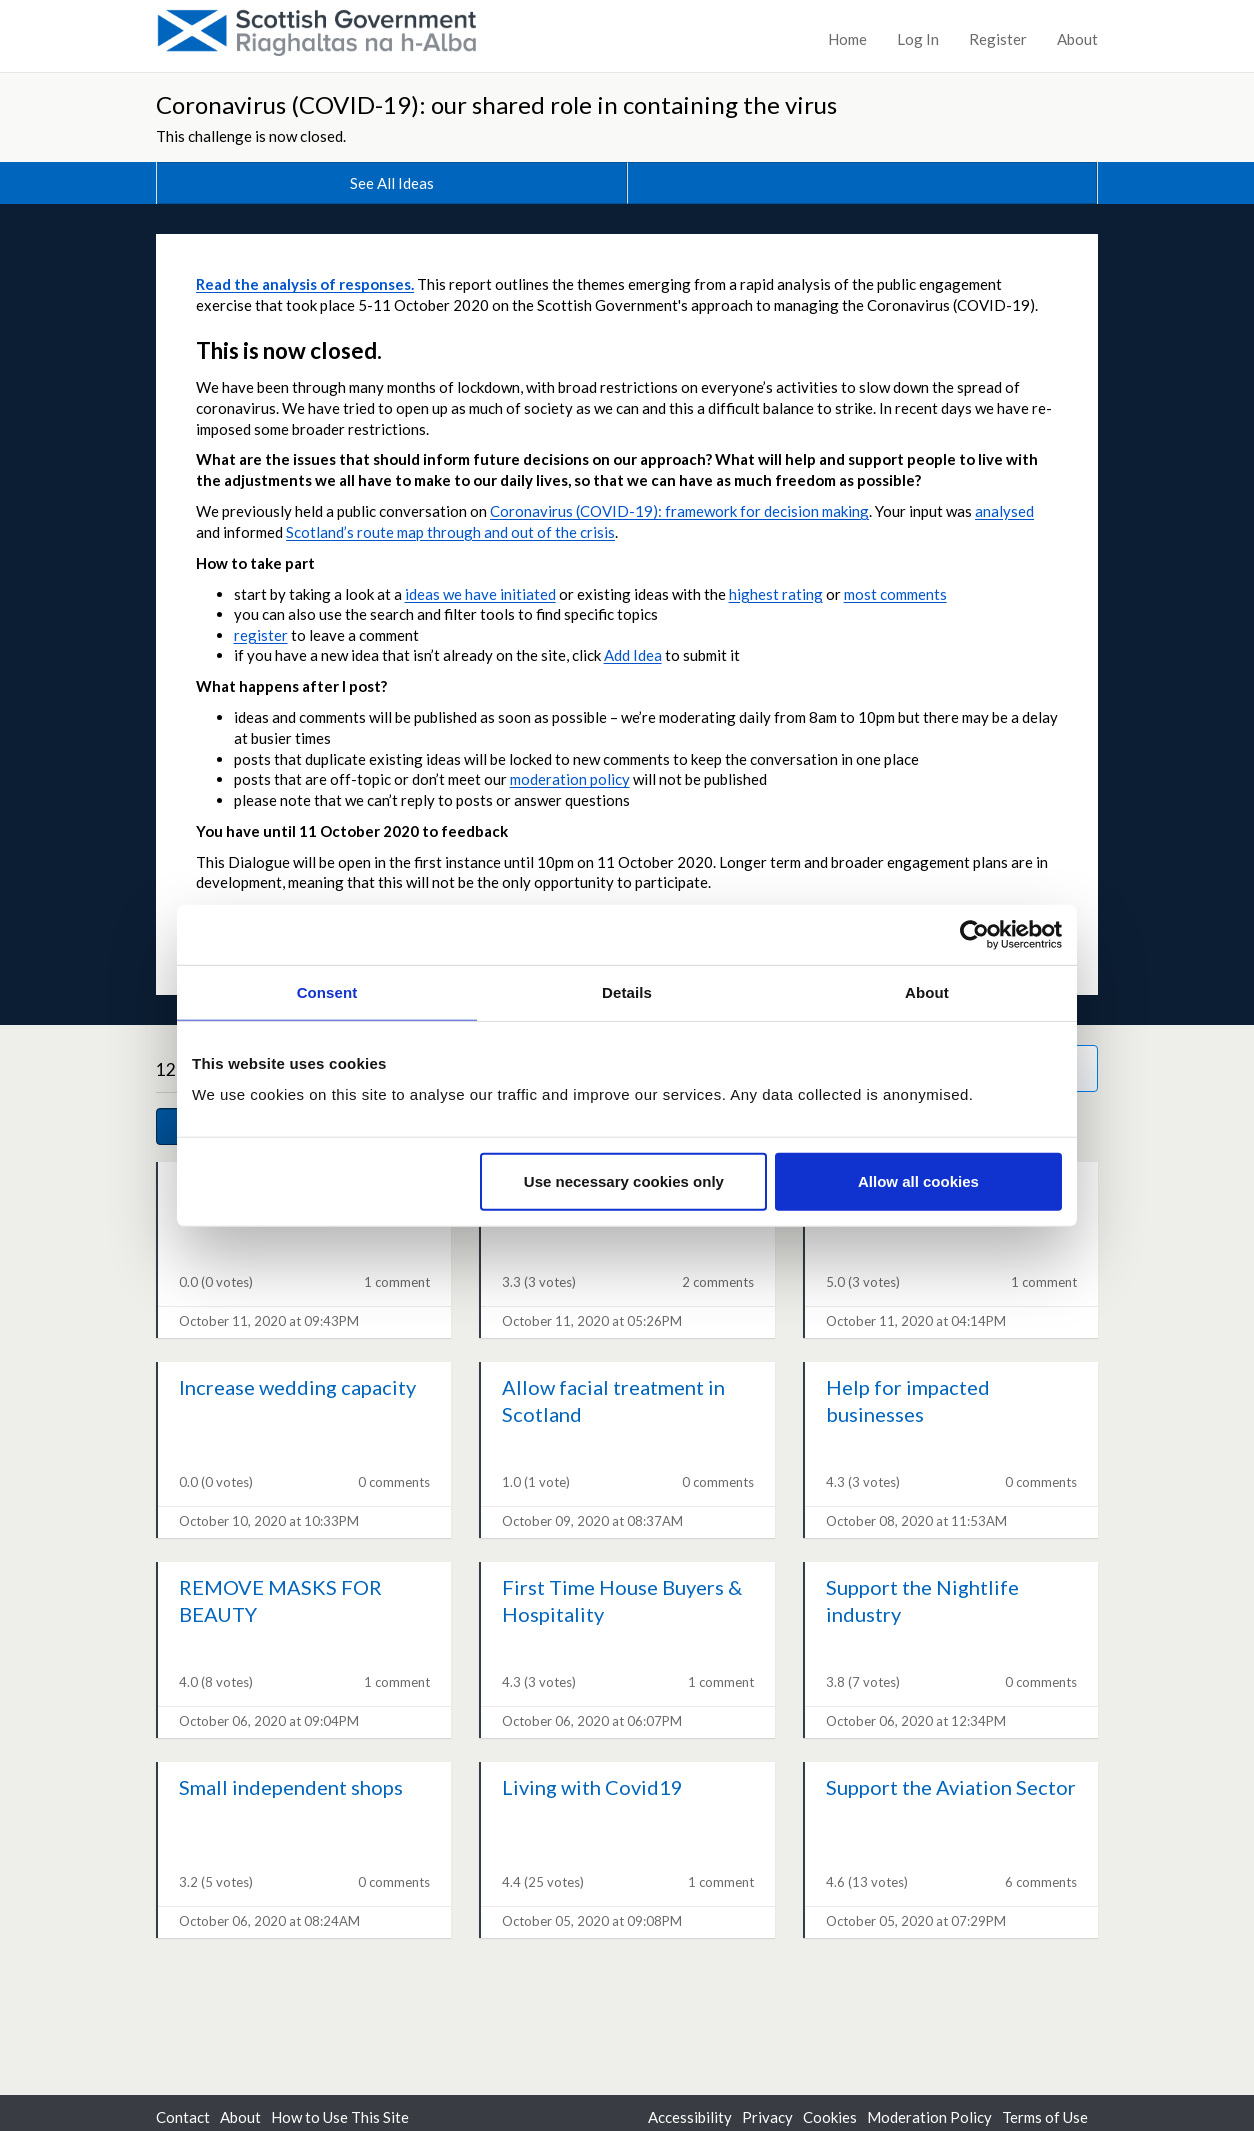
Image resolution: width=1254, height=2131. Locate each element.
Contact (183, 2117)
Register (998, 39)
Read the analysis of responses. (305, 284)
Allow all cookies (918, 1181)
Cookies (830, 2117)
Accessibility (690, 2117)
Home (847, 39)
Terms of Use (1045, 2117)
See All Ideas (392, 183)
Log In (918, 39)
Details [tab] (627, 991)
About (1077, 39)
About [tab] (927, 991)
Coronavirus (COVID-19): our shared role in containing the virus (496, 104)
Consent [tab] (327, 991)
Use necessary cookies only (624, 1181)
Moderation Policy (929, 2117)
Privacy (767, 2117)
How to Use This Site (340, 2117)
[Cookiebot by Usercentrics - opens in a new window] (974, 934)
